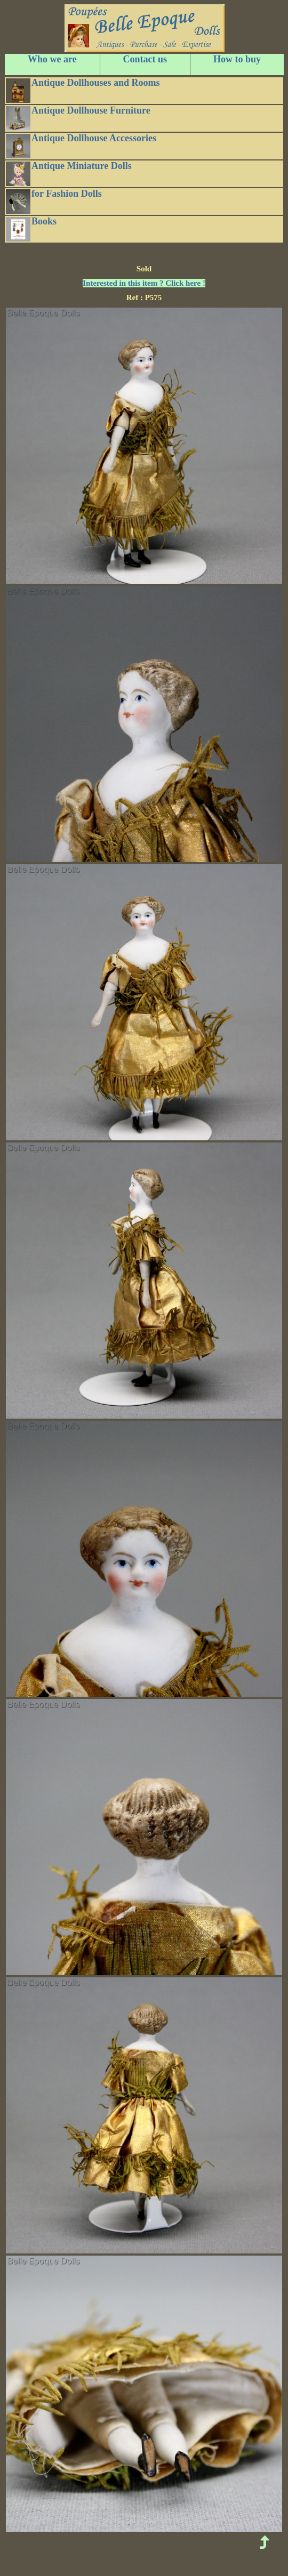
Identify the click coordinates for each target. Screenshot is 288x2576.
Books (31, 228)
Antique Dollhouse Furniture (78, 118)
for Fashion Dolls (54, 201)
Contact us (145, 59)
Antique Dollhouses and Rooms (83, 90)
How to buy (237, 59)
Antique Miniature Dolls (69, 173)
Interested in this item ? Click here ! (144, 283)
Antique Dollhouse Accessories (81, 145)
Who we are (52, 59)
